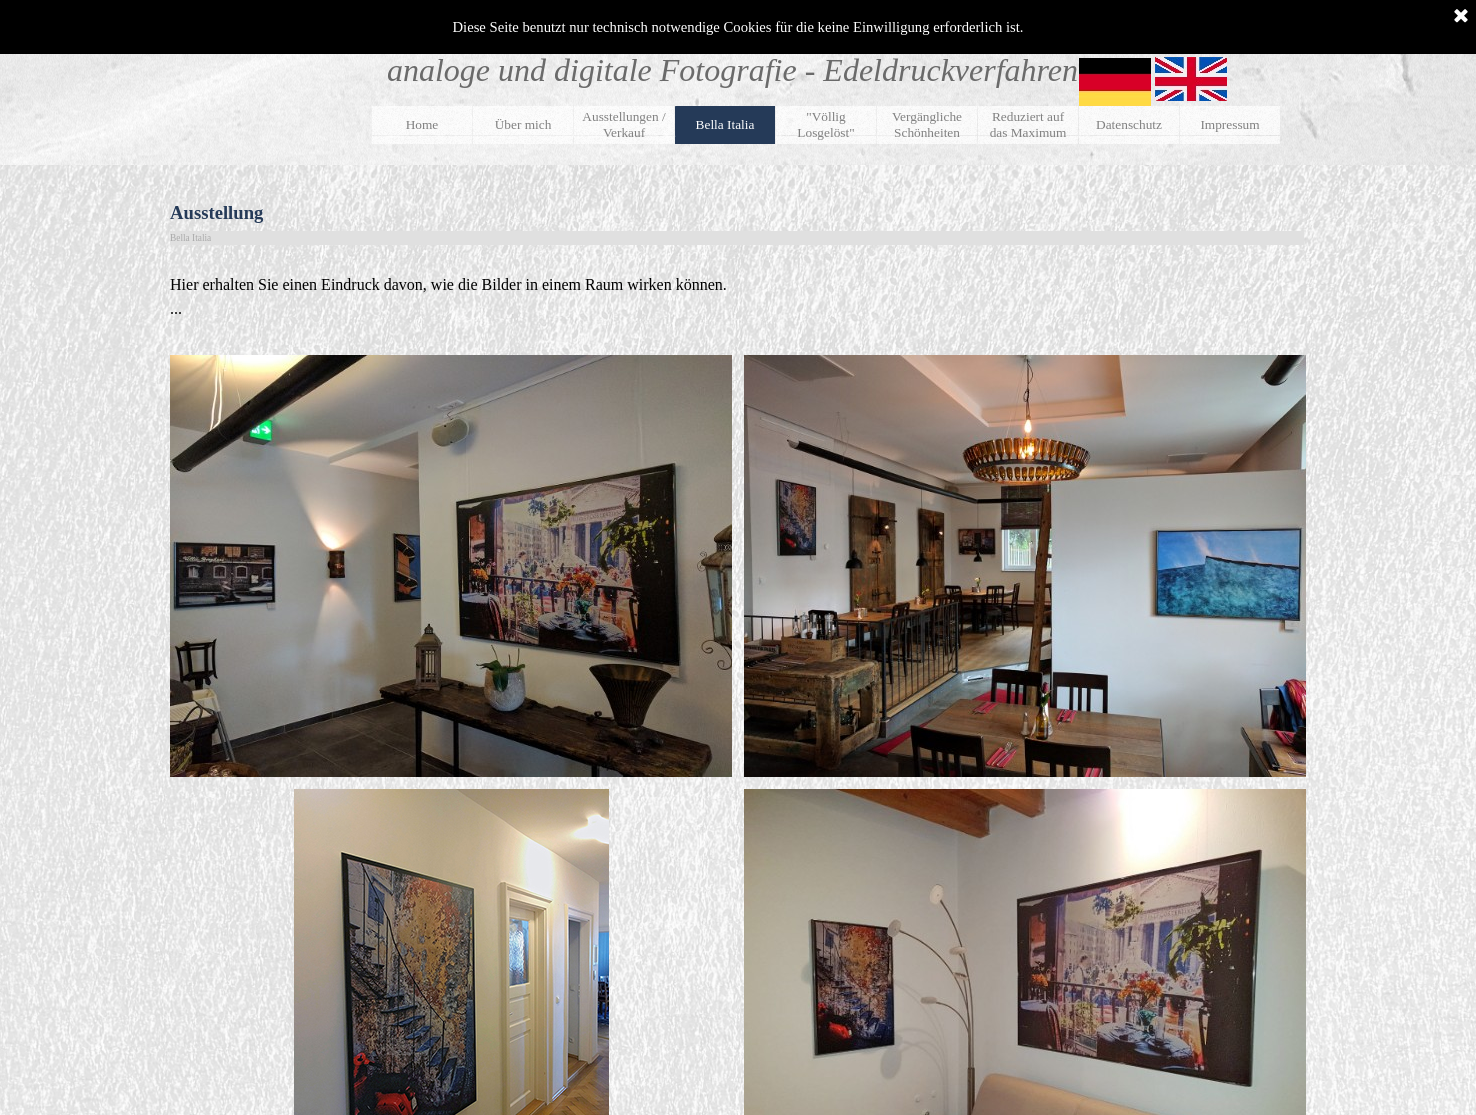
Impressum (1229, 124)
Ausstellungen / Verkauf (623, 124)
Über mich (523, 124)
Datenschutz (1129, 124)
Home (422, 124)
